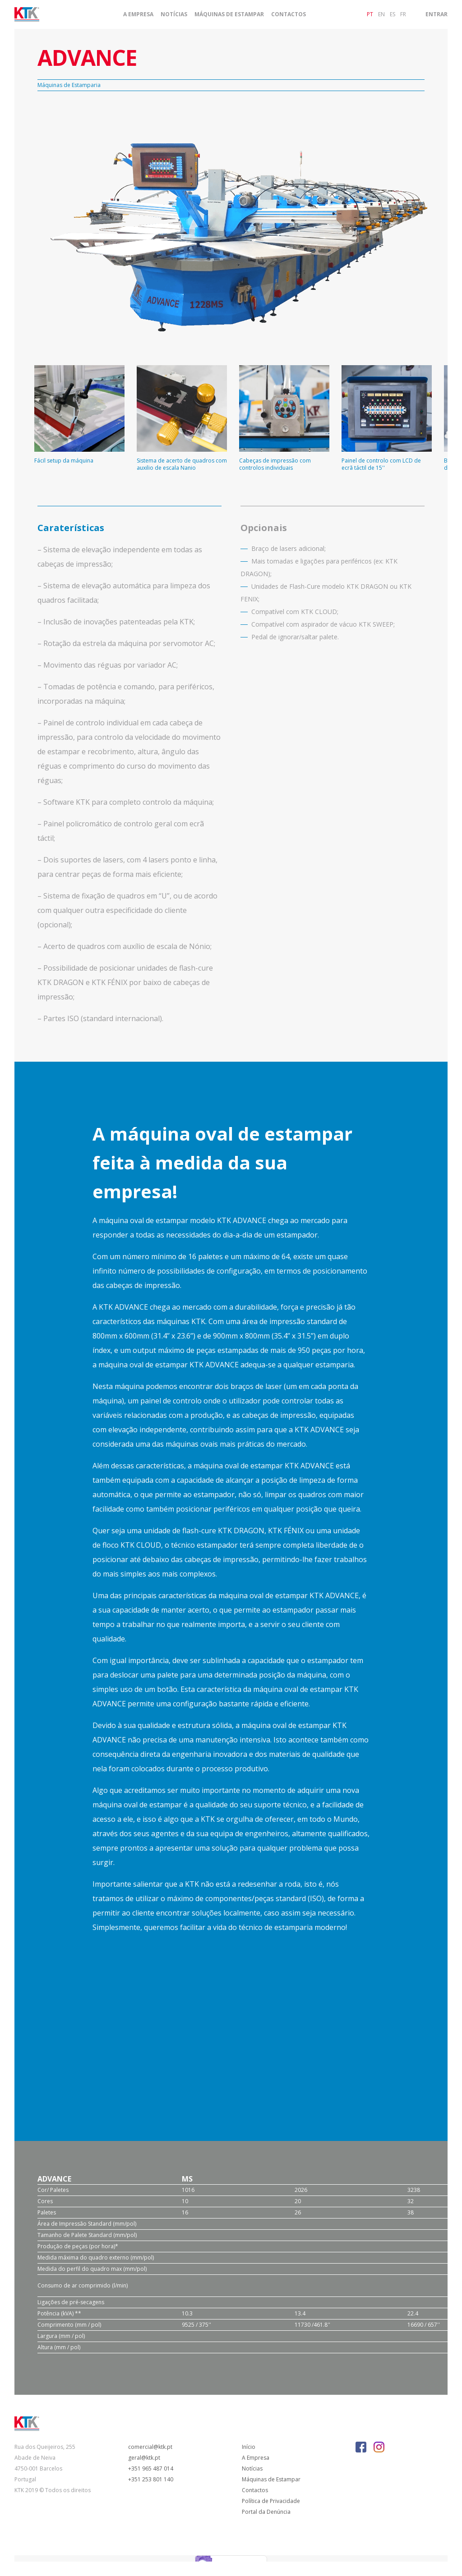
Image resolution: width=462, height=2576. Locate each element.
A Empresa (138, 14)
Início (248, 2447)
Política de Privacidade (271, 2501)
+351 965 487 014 (150, 2468)
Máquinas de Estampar (229, 14)
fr (403, 14)
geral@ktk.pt (144, 2457)
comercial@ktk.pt (150, 2447)
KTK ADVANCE (241, 1220)
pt (370, 14)
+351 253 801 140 (150, 2479)
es (392, 14)
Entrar (436, 14)
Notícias (174, 14)
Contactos (288, 14)
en (381, 14)
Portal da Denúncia (266, 2512)
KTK (198, 1321)
